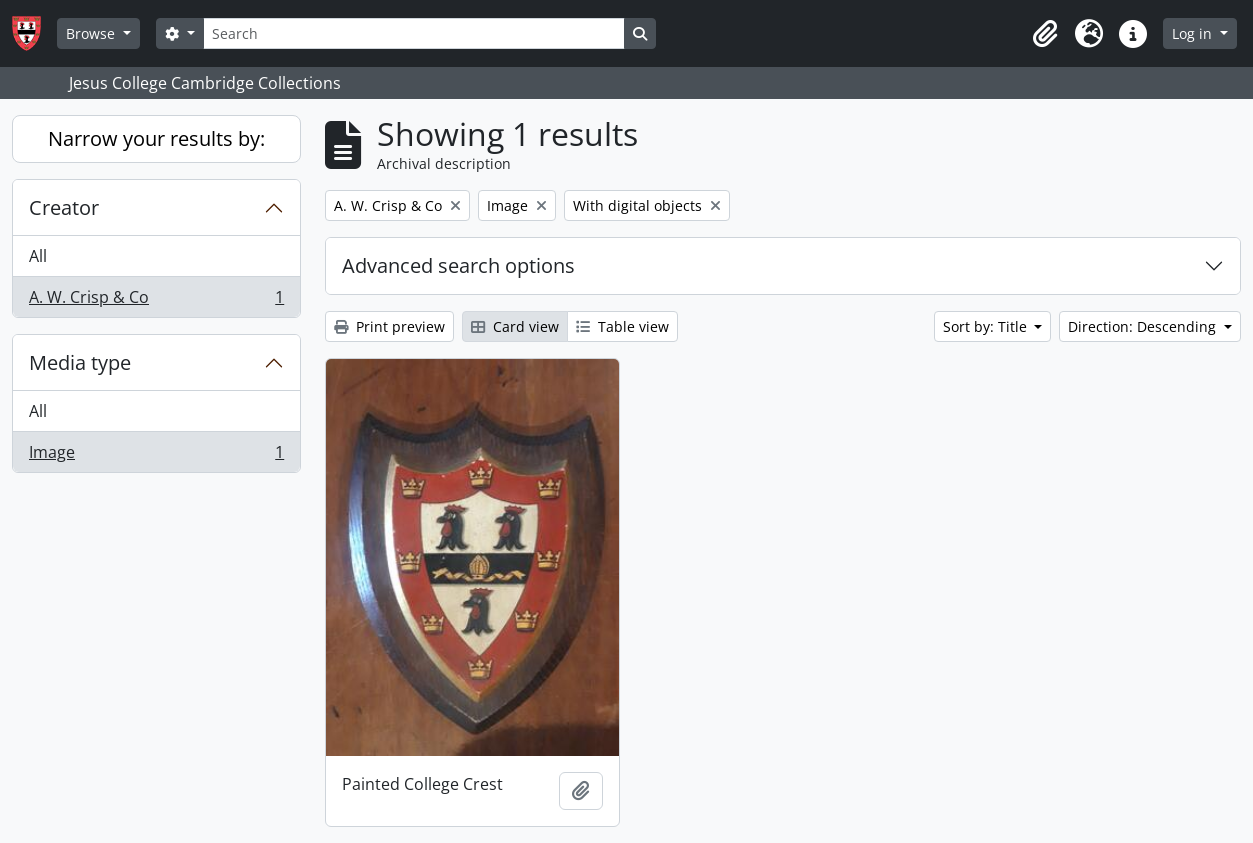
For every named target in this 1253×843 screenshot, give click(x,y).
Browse (92, 33)
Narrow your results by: (156, 138)
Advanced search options (458, 265)
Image (156, 456)
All (38, 256)
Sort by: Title (987, 326)
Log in (1194, 33)
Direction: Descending (1144, 326)
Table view (622, 326)
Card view (515, 326)
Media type (80, 362)
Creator (64, 207)
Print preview (389, 326)
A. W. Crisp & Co (156, 301)
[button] (1045, 34)
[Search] (414, 33)
